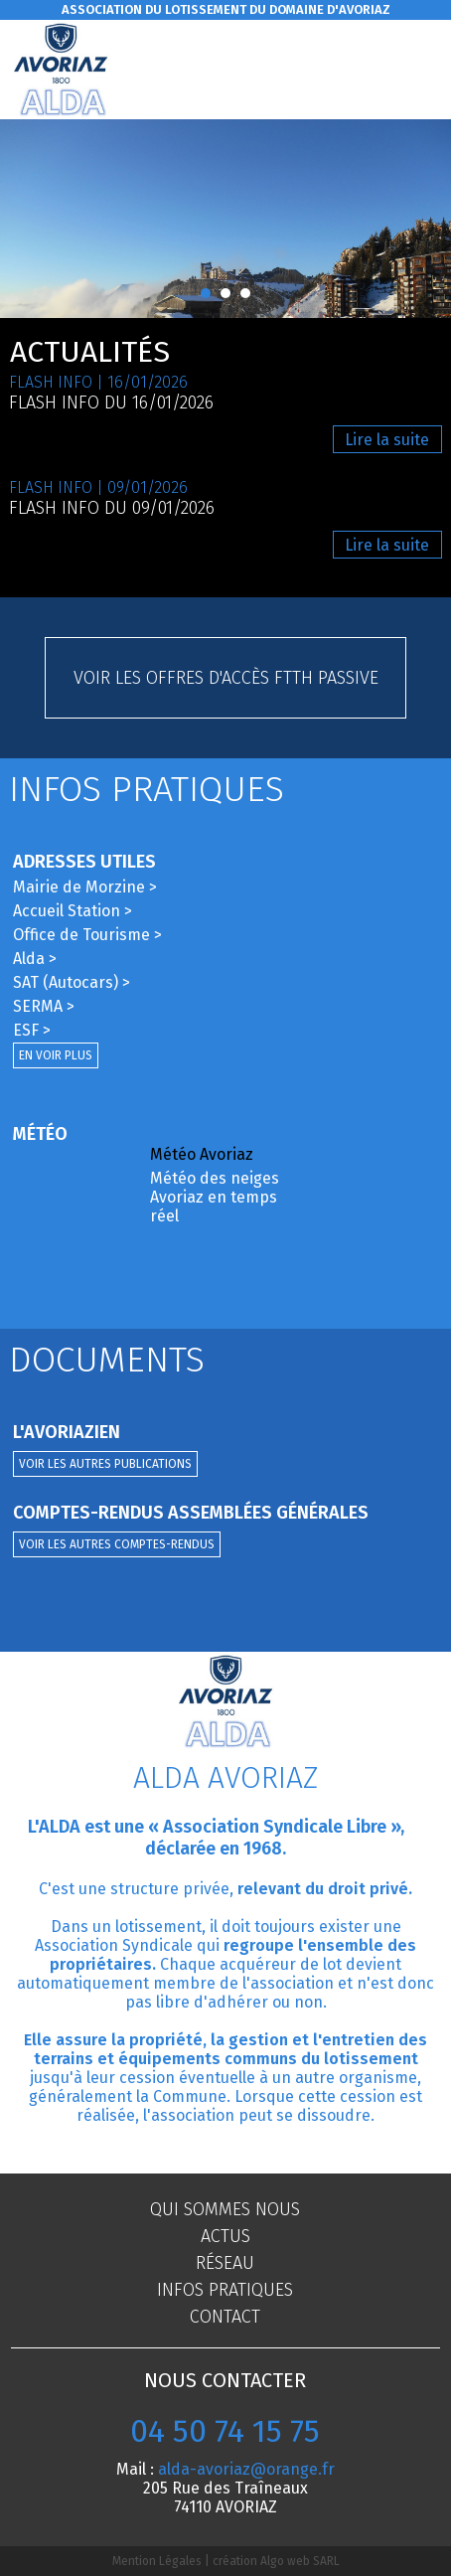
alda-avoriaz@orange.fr (246, 2469)
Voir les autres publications (105, 1464)
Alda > (35, 958)
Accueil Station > (72, 910)
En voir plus (55, 1055)
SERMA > (44, 1006)
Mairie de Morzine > (85, 887)
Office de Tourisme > (87, 934)
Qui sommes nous (225, 2209)
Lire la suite (387, 439)
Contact (225, 2317)
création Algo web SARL (276, 2561)
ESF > (32, 1030)
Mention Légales (157, 2561)
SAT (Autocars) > (71, 982)
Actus (225, 2236)
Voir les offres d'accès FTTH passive (226, 678)
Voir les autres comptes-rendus (117, 1544)
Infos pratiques (225, 2290)
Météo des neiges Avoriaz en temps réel (214, 1197)
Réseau (225, 2263)
